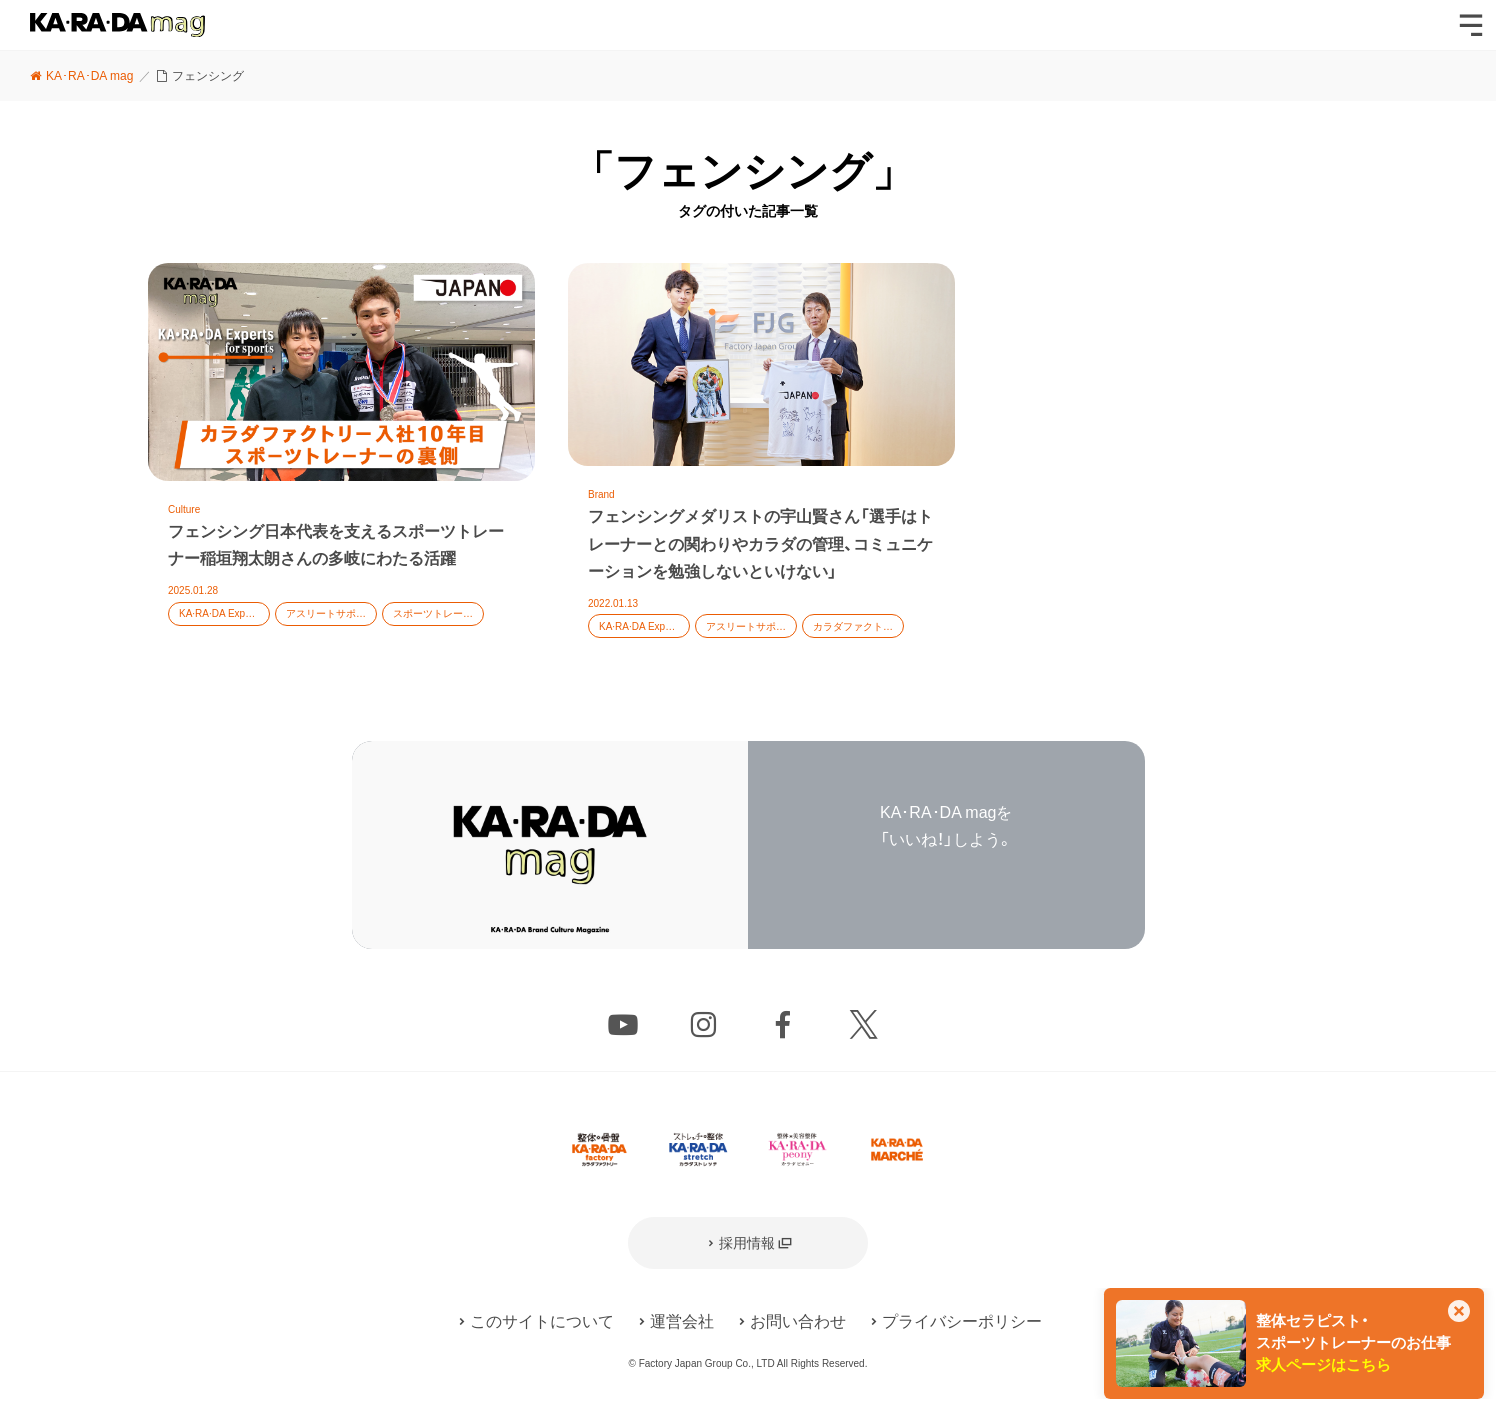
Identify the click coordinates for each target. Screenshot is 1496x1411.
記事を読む (341, 462)
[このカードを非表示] (1459, 1313)
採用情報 (747, 1243)
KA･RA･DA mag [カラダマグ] (117, 25)
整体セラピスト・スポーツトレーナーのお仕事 (1353, 1343)
